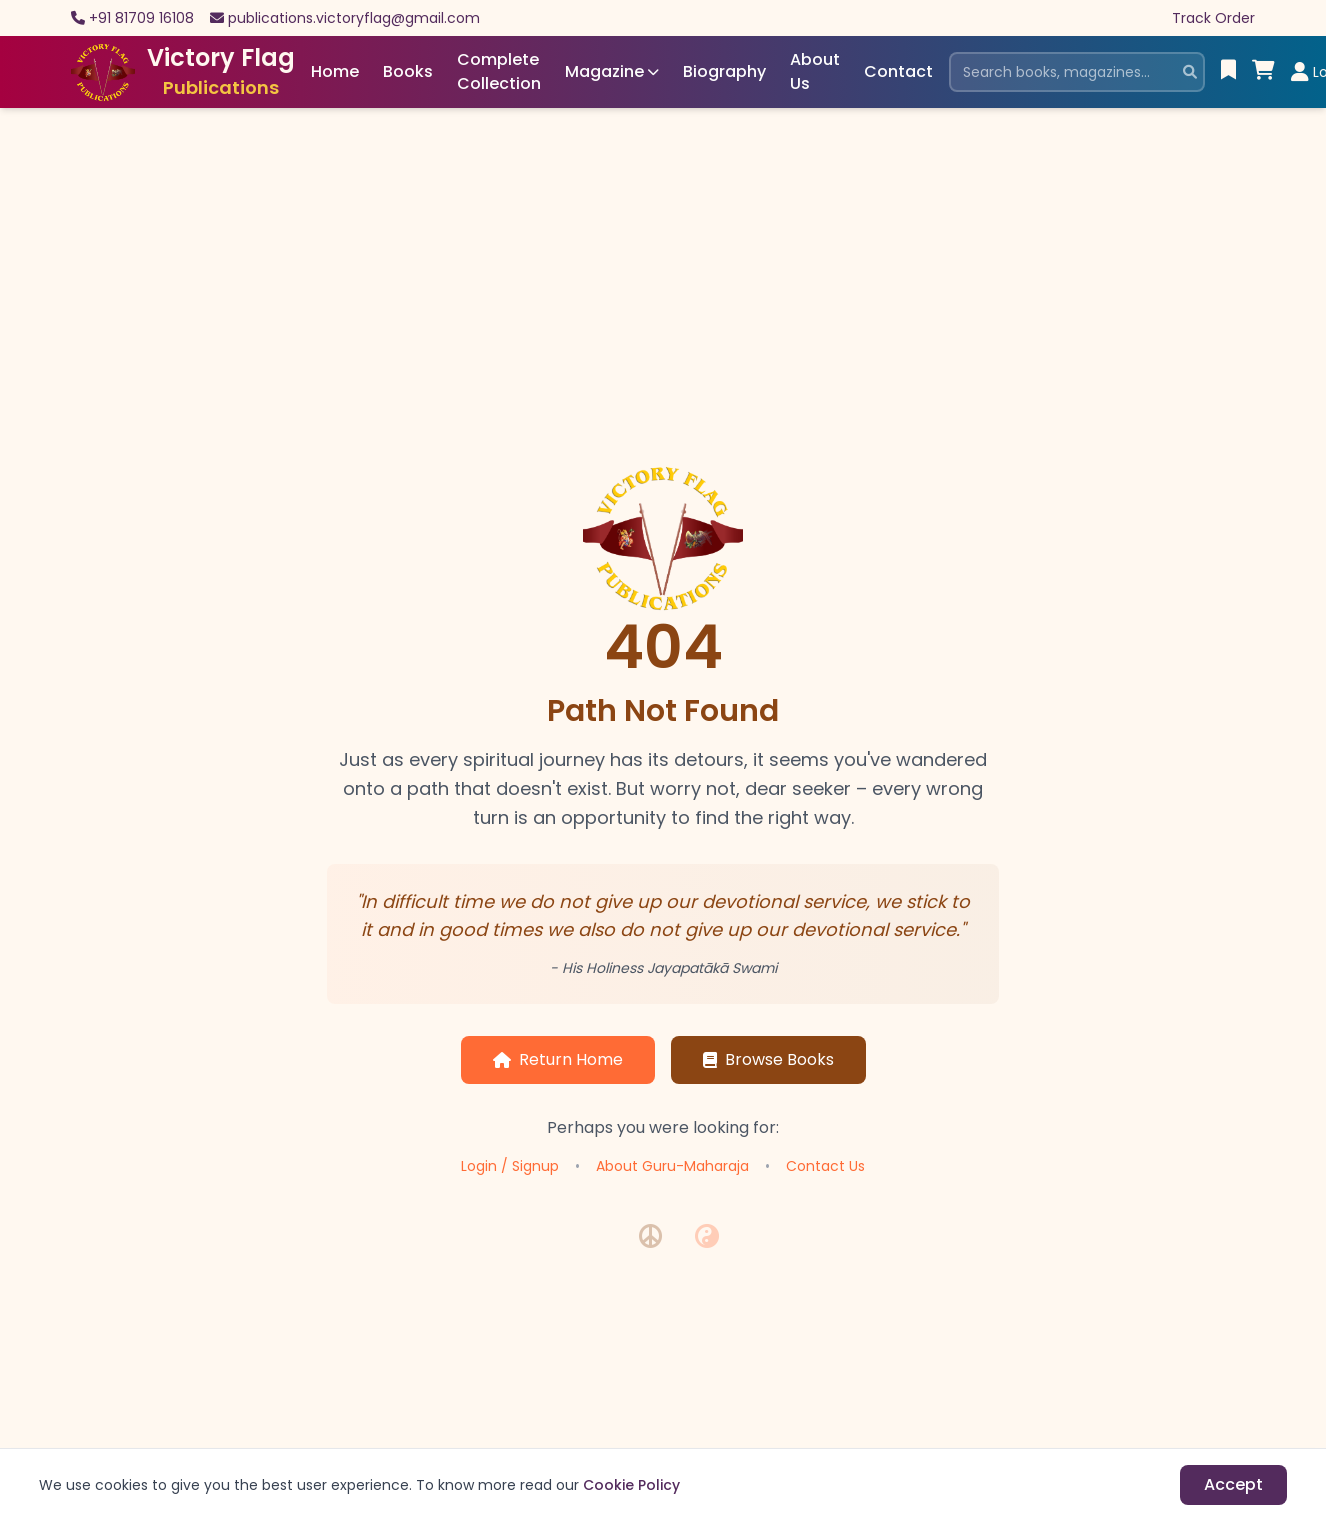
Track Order (1213, 18)
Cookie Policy (631, 1485)
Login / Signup (510, 1166)
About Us (815, 71)
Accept (1233, 1484)
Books (408, 71)
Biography (724, 71)
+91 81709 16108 (141, 18)
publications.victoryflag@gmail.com (354, 18)
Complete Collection (499, 71)
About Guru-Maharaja (672, 1166)
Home (335, 71)
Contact (898, 71)
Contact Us (825, 1166)
